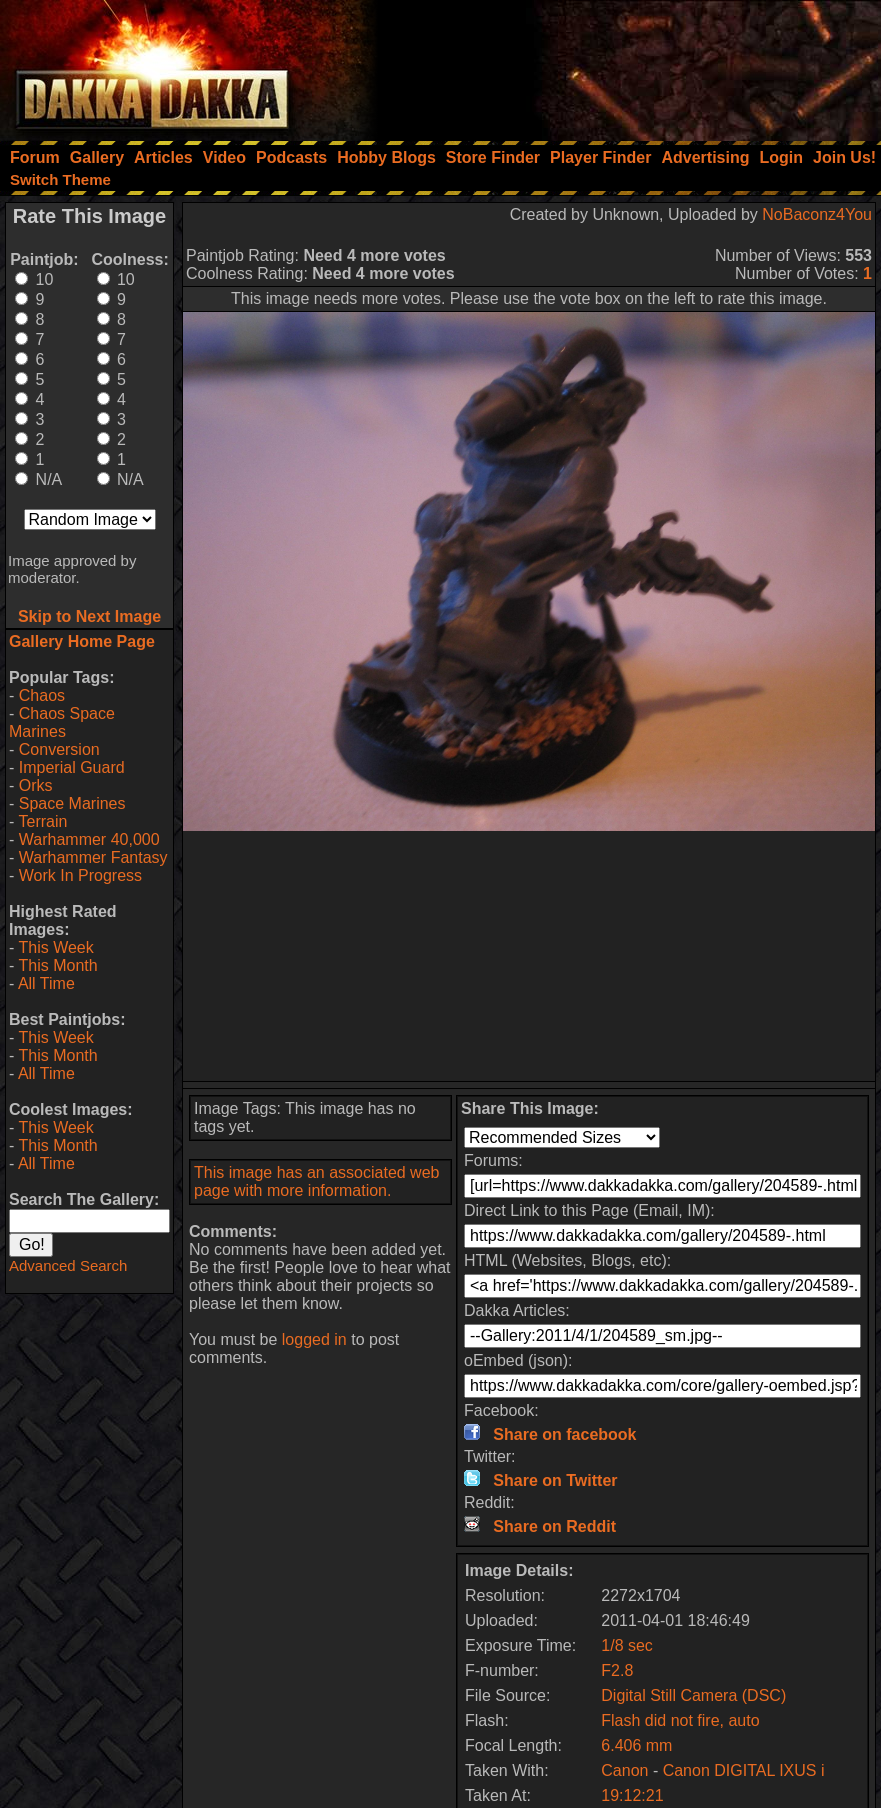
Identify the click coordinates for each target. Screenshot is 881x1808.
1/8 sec (627, 1645)
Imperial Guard (72, 767)
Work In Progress (80, 875)
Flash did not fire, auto (680, 1720)
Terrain (42, 821)
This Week (55, 947)
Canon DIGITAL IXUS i (744, 1770)
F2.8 (617, 1670)
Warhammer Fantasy (93, 857)
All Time (46, 983)
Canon (624, 1770)
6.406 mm (636, 1745)
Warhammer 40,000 (89, 839)
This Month (57, 965)
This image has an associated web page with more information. (316, 1181)
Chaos (42, 695)
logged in (314, 1339)
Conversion (59, 749)
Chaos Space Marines (62, 722)
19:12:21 (632, 1795)
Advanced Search (68, 1265)
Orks (36, 785)
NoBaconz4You (817, 214)
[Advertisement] (612, 65)
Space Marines (72, 803)
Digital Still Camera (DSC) (693, 1695)
